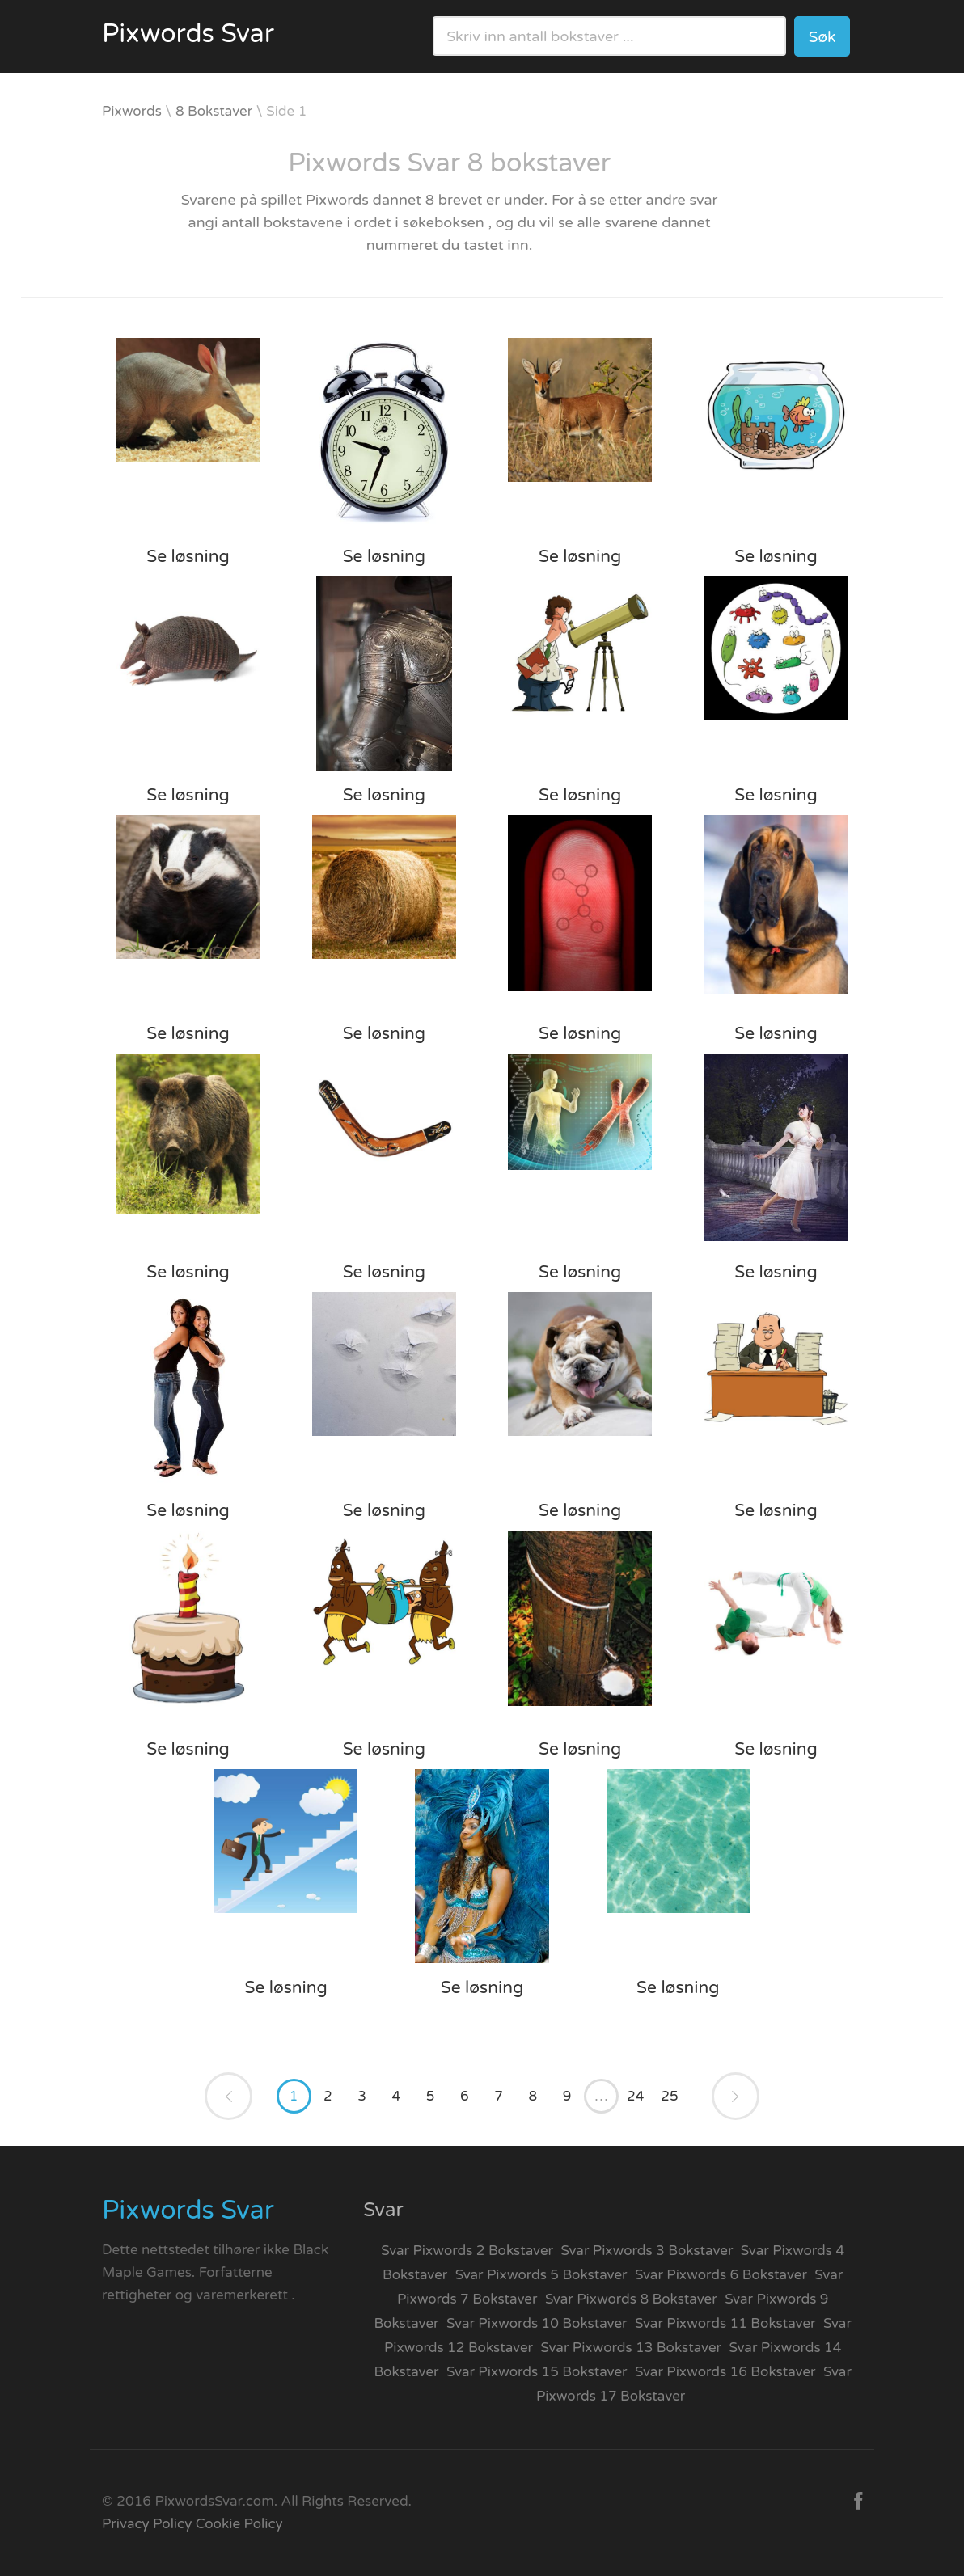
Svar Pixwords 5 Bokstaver (541, 2274)
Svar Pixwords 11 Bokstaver (725, 2323)
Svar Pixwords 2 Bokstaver (467, 2250)
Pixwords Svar (188, 34)
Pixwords (132, 111)
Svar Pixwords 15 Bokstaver (537, 2371)
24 (635, 2096)
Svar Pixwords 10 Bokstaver (537, 2323)
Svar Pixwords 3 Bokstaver (647, 2250)
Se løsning (187, 557)
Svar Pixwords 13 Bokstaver (631, 2347)
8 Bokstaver (213, 111)
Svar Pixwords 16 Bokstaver (725, 2371)
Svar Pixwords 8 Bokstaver (631, 2299)
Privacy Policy (147, 2523)
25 (669, 2096)
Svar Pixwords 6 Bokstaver (721, 2274)
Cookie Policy (239, 2523)
